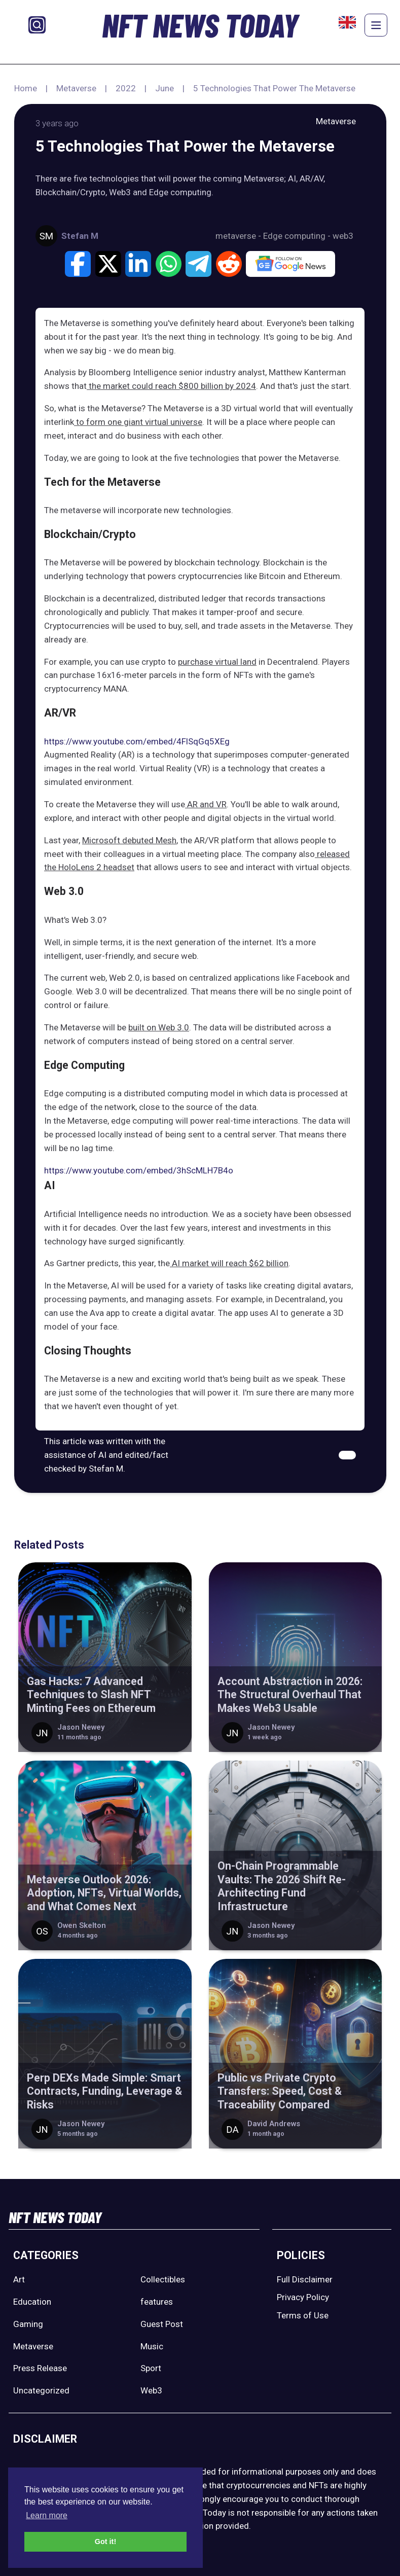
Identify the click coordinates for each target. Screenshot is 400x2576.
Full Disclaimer (305, 2279)
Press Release (40, 2368)
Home (25, 88)
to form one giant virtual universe (138, 422)
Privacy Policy (303, 2297)
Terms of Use (303, 2315)
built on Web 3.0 (158, 1027)
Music (151, 2346)
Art (19, 2279)
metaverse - (239, 236)
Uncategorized (41, 2390)
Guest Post (161, 2324)
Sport (150, 2368)
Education (32, 2302)
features (156, 2302)
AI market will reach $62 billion (229, 1263)
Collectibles (162, 2279)
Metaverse (76, 88)
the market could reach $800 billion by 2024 (171, 386)
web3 (343, 236)
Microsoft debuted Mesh (129, 840)
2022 (126, 88)
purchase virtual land (217, 662)
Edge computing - (298, 236)
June (164, 88)
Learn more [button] (46, 2515)
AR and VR (206, 804)
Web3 (151, 2390)
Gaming (28, 2324)
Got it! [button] (105, 2541)
